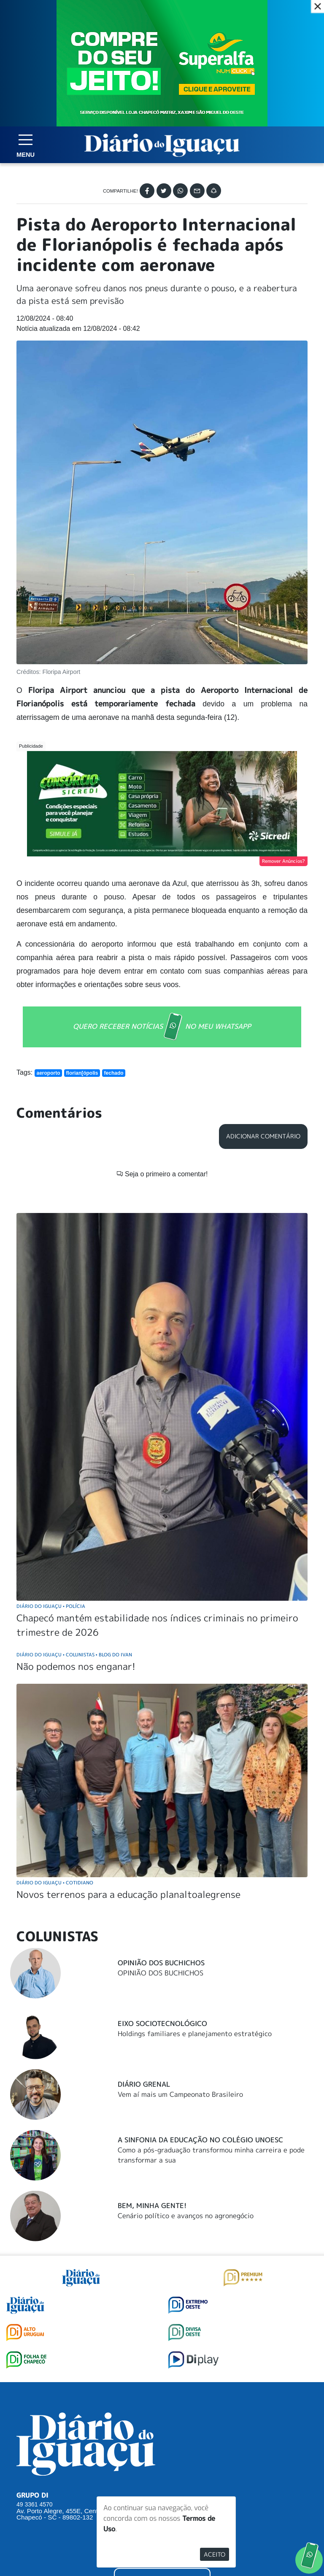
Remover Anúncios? (283, 861)
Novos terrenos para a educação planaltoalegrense (128, 1894)
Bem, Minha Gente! (152, 2205)
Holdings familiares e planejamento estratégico (195, 2033)
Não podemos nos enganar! (75, 1666)
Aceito (214, 2554)
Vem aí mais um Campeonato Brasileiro (180, 2094)
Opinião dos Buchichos (161, 1962)
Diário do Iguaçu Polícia (50, 1606)
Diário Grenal (144, 2084)
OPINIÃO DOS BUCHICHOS (160, 1973)
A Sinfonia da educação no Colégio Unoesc (200, 2139)
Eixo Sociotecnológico (162, 2023)
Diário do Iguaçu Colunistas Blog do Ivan (74, 1654)
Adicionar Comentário (263, 1136)
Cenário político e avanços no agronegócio (186, 2215)
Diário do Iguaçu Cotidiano (54, 1882)
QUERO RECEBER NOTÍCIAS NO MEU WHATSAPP (162, 1026)
